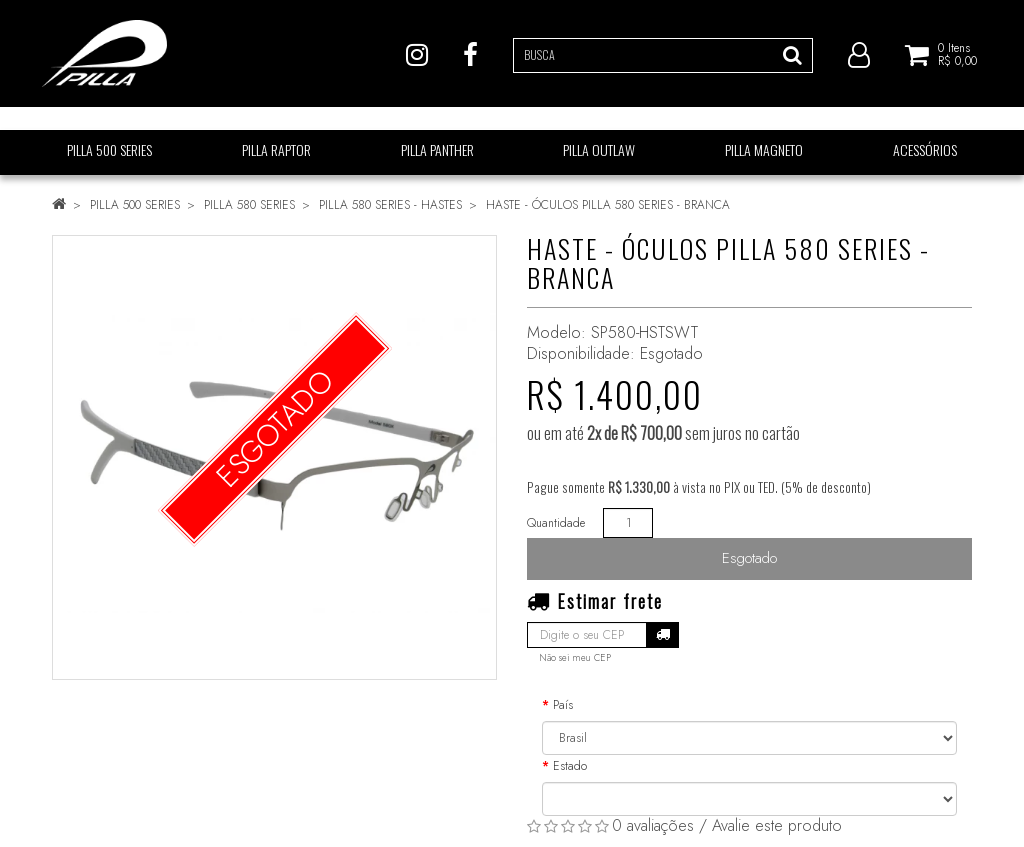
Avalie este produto (777, 825)
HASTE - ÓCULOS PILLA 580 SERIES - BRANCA (608, 205)
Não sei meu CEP (575, 658)
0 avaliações (653, 825)
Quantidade (556, 523)
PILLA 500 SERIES (135, 205)
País (563, 705)
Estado (570, 766)
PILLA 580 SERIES (249, 205)
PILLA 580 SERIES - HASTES (390, 205)
